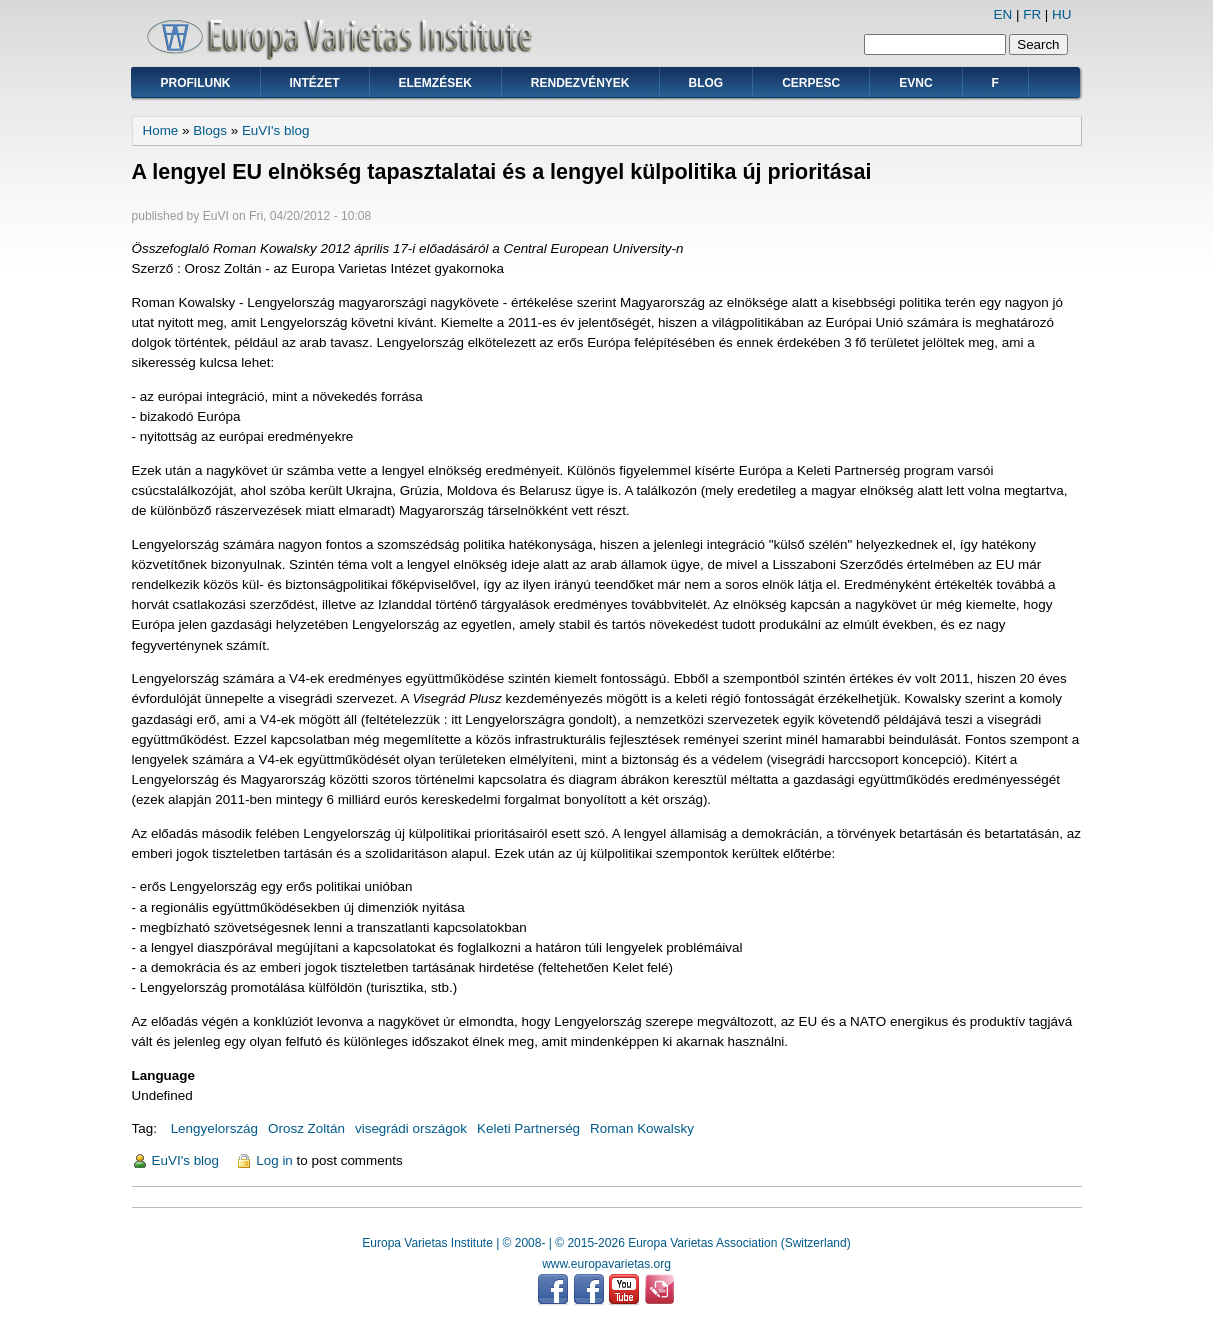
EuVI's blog (276, 130)
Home (161, 130)
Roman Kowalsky (642, 1128)
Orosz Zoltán (306, 1128)
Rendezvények (580, 83)
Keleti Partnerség (528, 1128)
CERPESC (811, 83)
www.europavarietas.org (606, 1264)
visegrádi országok (411, 1128)
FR (1032, 14)
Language (163, 1075)
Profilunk (196, 83)
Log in (274, 1160)
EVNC (915, 83)
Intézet (315, 83)
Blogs (210, 130)
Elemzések (435, 83)
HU (1061, 14)
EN (1003, 14)
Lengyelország (214, 1128)
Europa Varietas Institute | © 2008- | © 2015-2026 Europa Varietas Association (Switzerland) (606, 1243)
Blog (706, 83)
